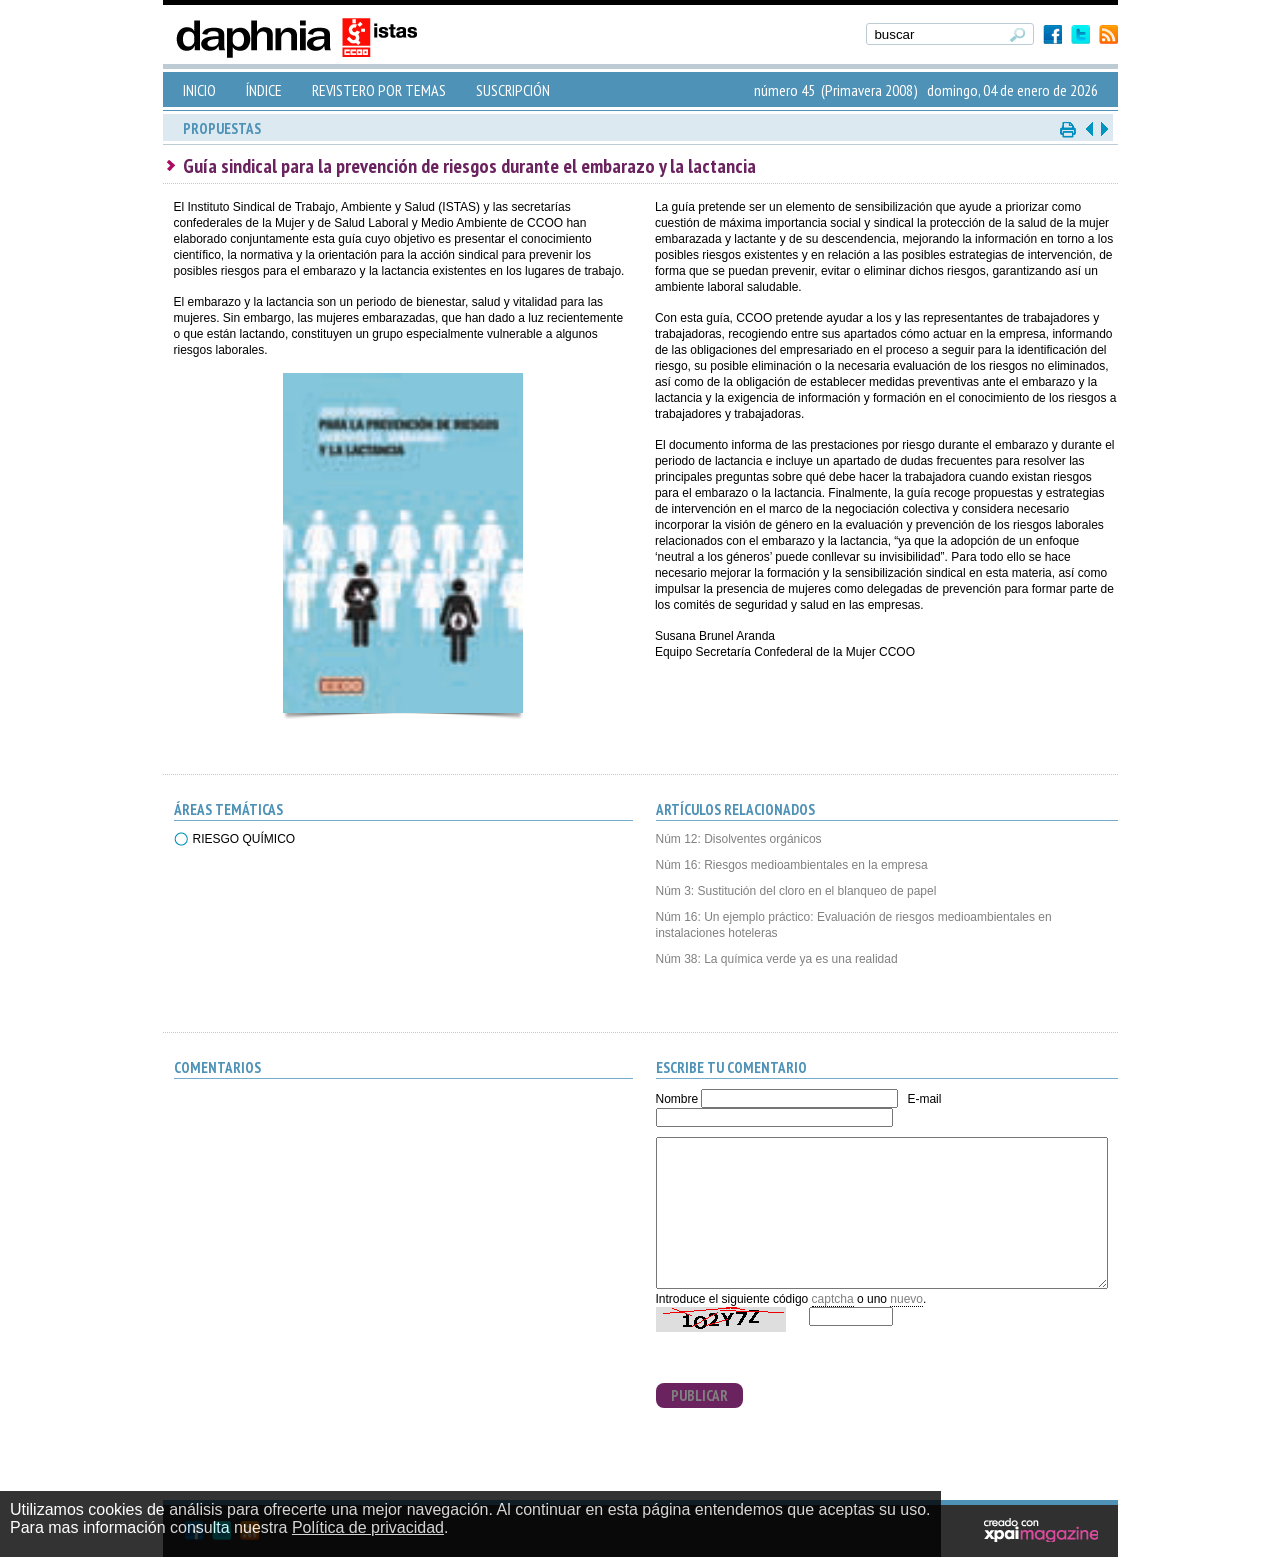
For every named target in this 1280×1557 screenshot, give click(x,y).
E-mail (924, 1099)
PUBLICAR (699, 1395)
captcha (833, 1299)
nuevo (906, 1299)
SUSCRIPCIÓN (513, 90)
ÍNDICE (264, 90)
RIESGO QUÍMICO (244, 839)
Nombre (677, 1099)
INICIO (199, 90)
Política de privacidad (368, 1527)
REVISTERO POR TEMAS (379, 90)
